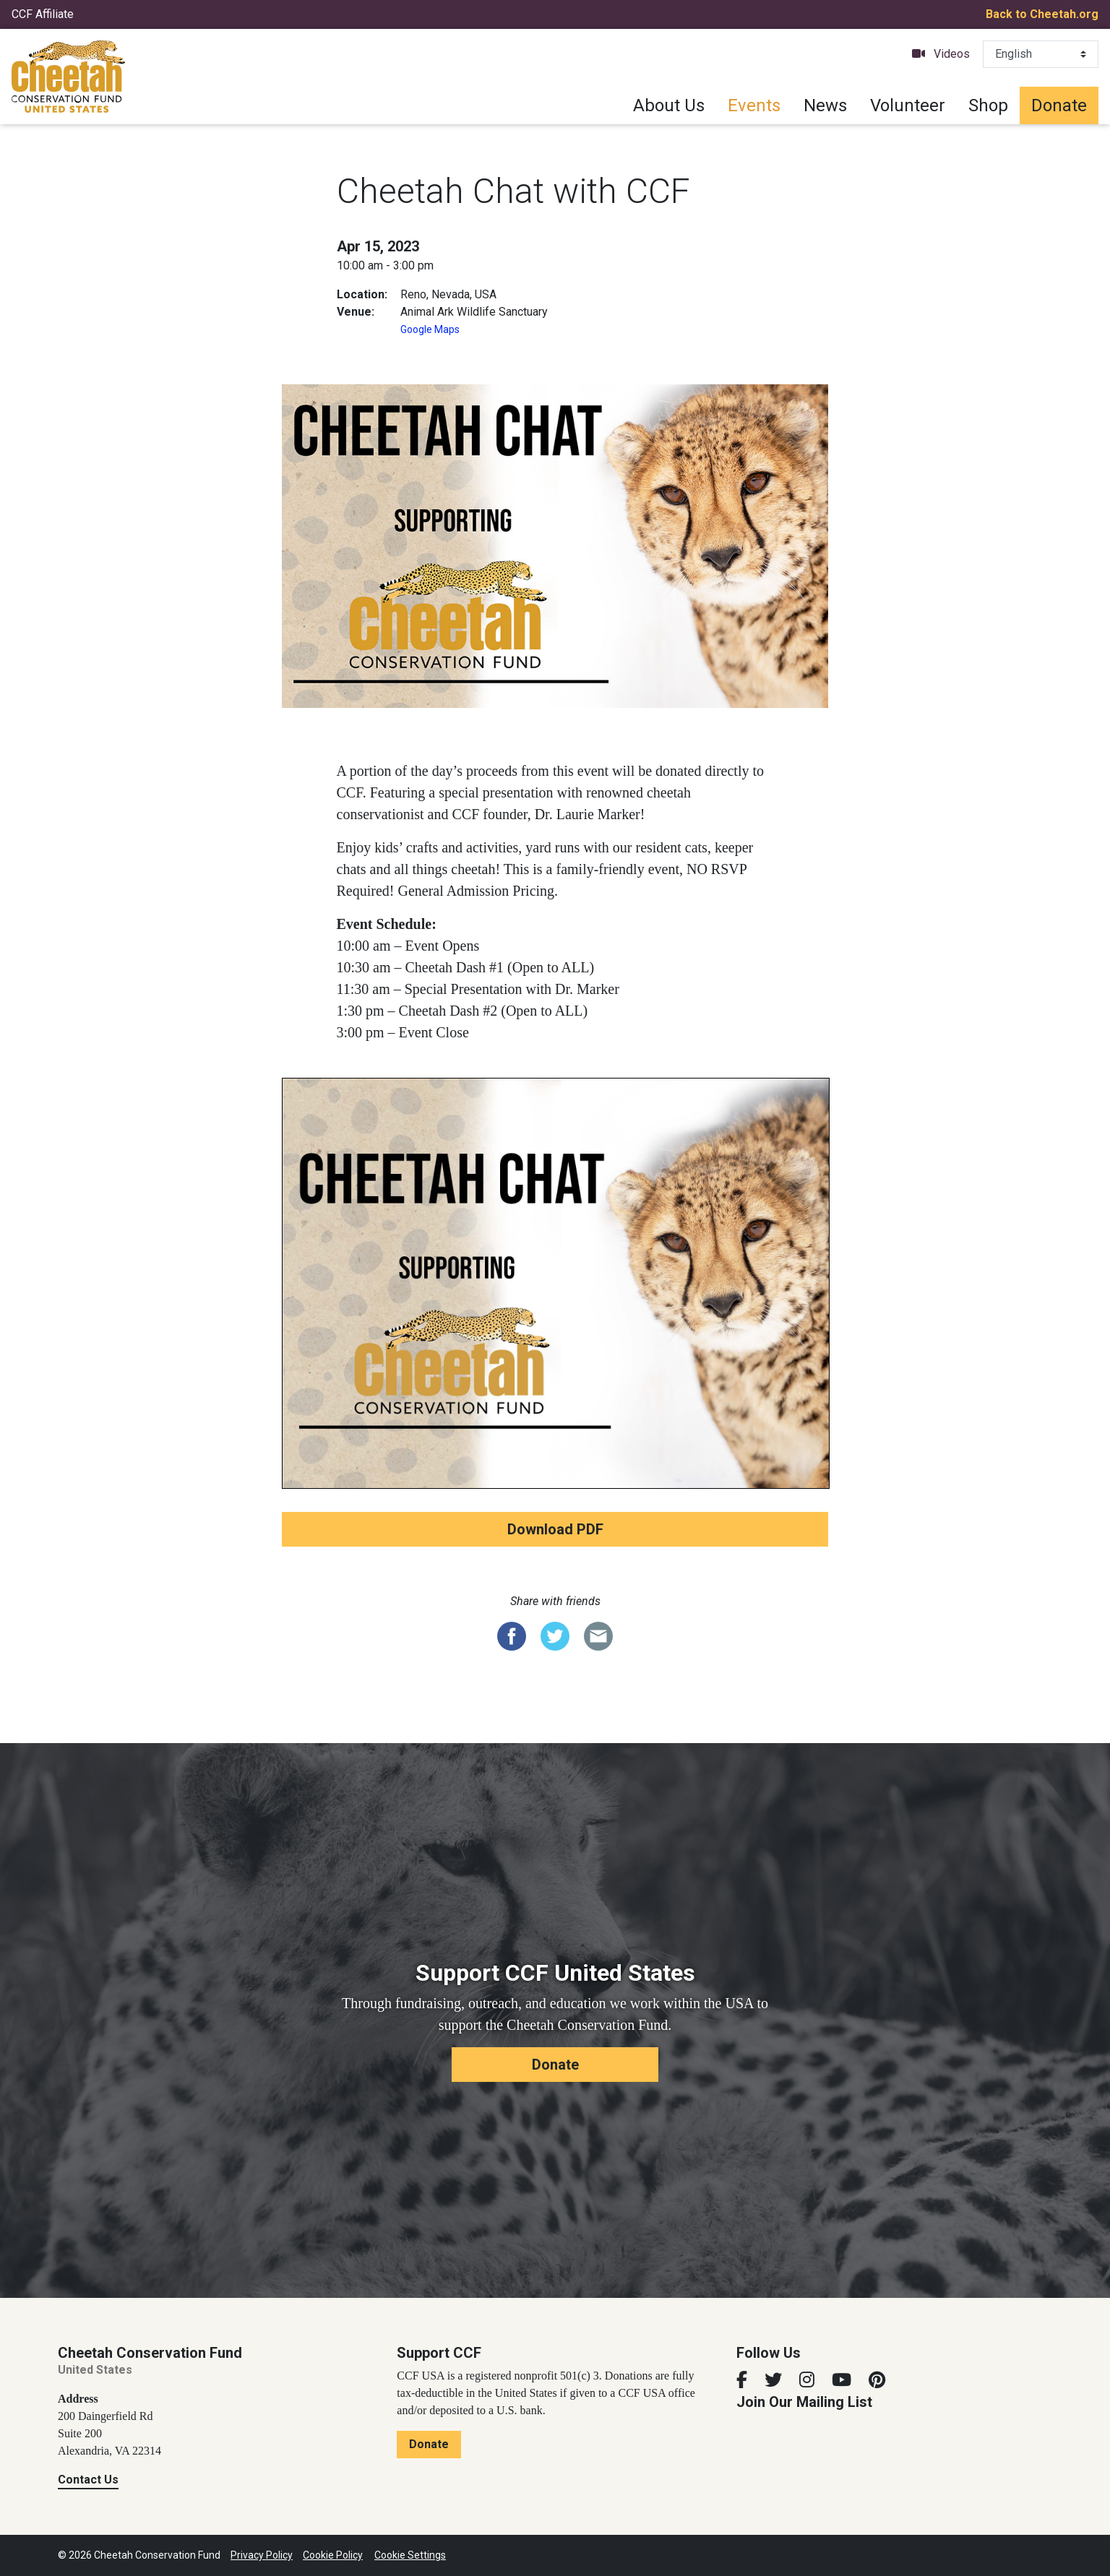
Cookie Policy (333, 2555)
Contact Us (88, 2479)
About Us (669, 105)
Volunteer (907, 105)
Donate (1059, 105)
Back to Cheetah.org (1042, 14)
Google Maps (430, 329)
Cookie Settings (410, 2555)
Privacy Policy (262, 2555)
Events (754, 105)
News (825, 105)
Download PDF (555, 1529)
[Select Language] (1040, 54)
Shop (988, 105)
